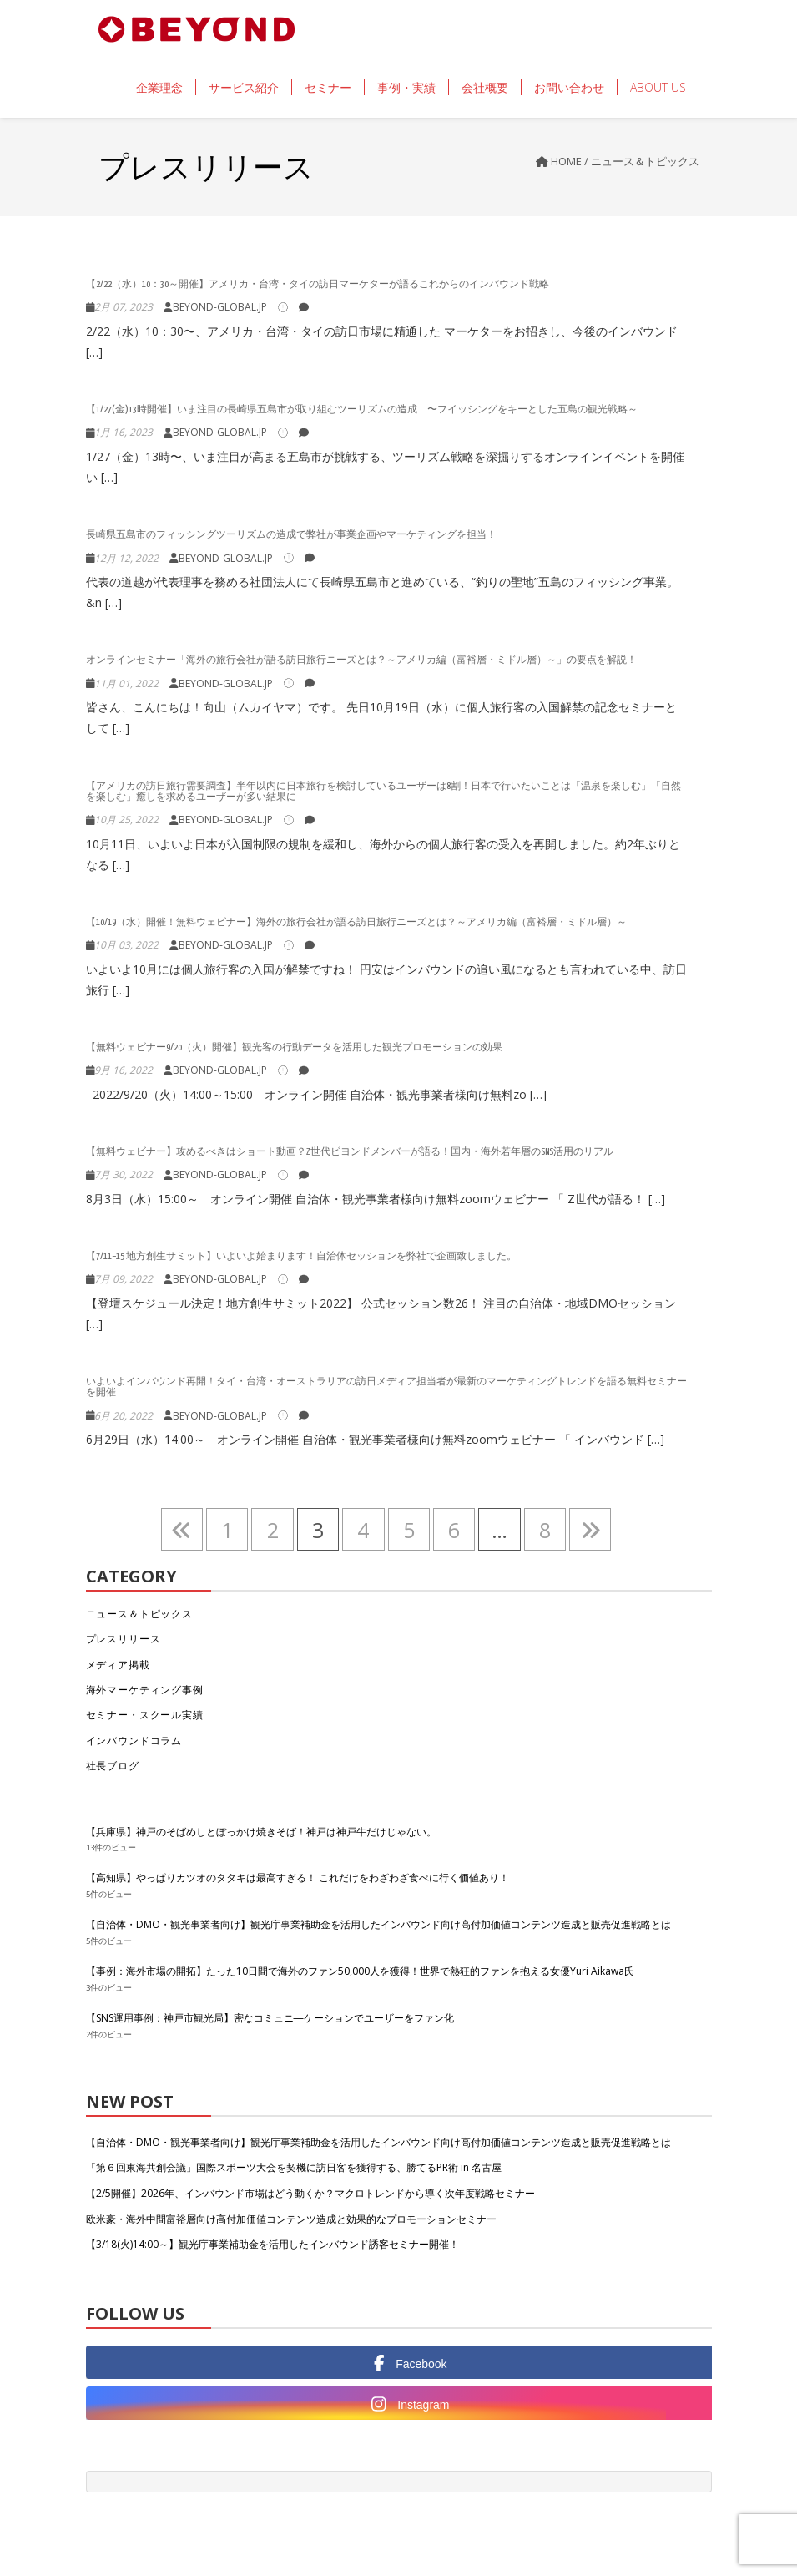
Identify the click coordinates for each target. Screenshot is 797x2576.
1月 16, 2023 (123, 432)
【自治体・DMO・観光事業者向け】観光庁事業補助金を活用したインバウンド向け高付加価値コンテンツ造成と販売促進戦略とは (378, 1924)
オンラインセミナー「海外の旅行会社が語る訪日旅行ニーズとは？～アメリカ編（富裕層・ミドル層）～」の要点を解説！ (361, 660)
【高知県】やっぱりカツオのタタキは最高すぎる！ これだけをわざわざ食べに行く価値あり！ (297, 1877)
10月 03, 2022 (126, 945)
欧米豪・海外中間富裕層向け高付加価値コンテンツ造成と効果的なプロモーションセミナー (291, 2219)
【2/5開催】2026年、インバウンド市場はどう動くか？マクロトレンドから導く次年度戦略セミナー (310, 2193)
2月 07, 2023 (123, 307)
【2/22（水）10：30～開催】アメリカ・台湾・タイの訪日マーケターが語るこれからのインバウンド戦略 (322, 284)
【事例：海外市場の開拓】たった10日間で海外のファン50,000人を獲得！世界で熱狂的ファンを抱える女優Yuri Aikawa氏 (360, 1971)
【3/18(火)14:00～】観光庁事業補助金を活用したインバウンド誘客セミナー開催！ (272, 2244)
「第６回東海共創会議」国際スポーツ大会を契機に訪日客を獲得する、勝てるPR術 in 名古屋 (294, 2167)
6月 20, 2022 (123, 1416)
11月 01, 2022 (126, 683)
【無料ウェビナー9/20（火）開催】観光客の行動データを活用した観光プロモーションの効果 (294, 1047)
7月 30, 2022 (123, 1174)
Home (566, 161)
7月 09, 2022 (123, 1279)
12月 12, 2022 (126, 558)
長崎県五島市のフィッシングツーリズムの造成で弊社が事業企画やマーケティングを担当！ (291, 534)
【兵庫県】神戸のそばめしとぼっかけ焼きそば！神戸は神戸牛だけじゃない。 (261, 1831)
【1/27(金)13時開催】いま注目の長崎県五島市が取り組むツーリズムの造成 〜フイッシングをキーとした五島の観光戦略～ (362, 409)
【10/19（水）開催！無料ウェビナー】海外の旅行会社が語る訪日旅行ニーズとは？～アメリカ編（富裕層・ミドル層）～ (356, 922)
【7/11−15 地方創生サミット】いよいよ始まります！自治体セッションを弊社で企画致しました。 (301, 1256)
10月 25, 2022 (126, 819)
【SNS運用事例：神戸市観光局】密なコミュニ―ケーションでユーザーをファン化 (270, 2018)
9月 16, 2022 (123, 1070)
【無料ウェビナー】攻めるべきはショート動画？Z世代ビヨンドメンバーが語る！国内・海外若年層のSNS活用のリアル (349, 1151)
